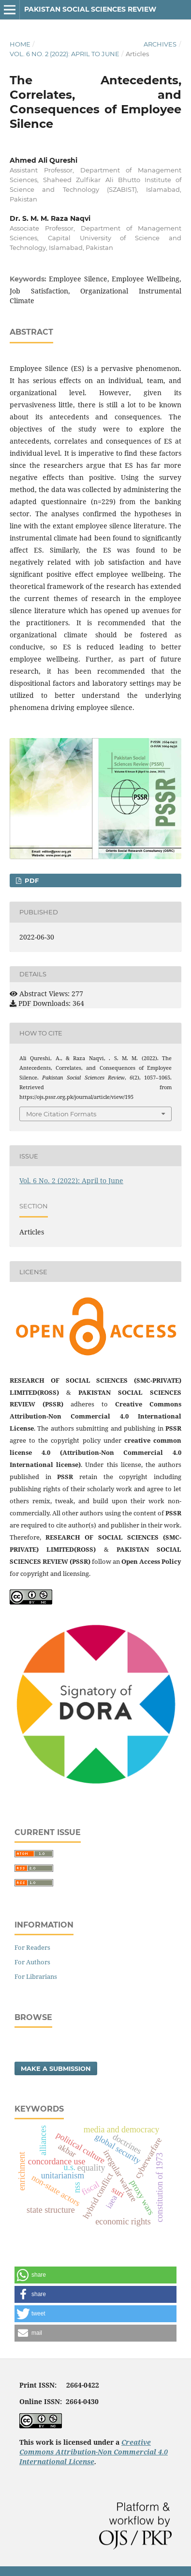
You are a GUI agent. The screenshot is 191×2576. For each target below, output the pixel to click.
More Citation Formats (61, 1114)
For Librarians (36, 1976)
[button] (95, 2275)
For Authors (32, 1962)
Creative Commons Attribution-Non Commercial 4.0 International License (93, 2451)
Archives (160, 44)
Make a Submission (56, 2068)
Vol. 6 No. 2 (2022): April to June (64, 54)
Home (20, 44)
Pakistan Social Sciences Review (90, 9)
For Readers (32, 1947)
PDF (31, 880)
